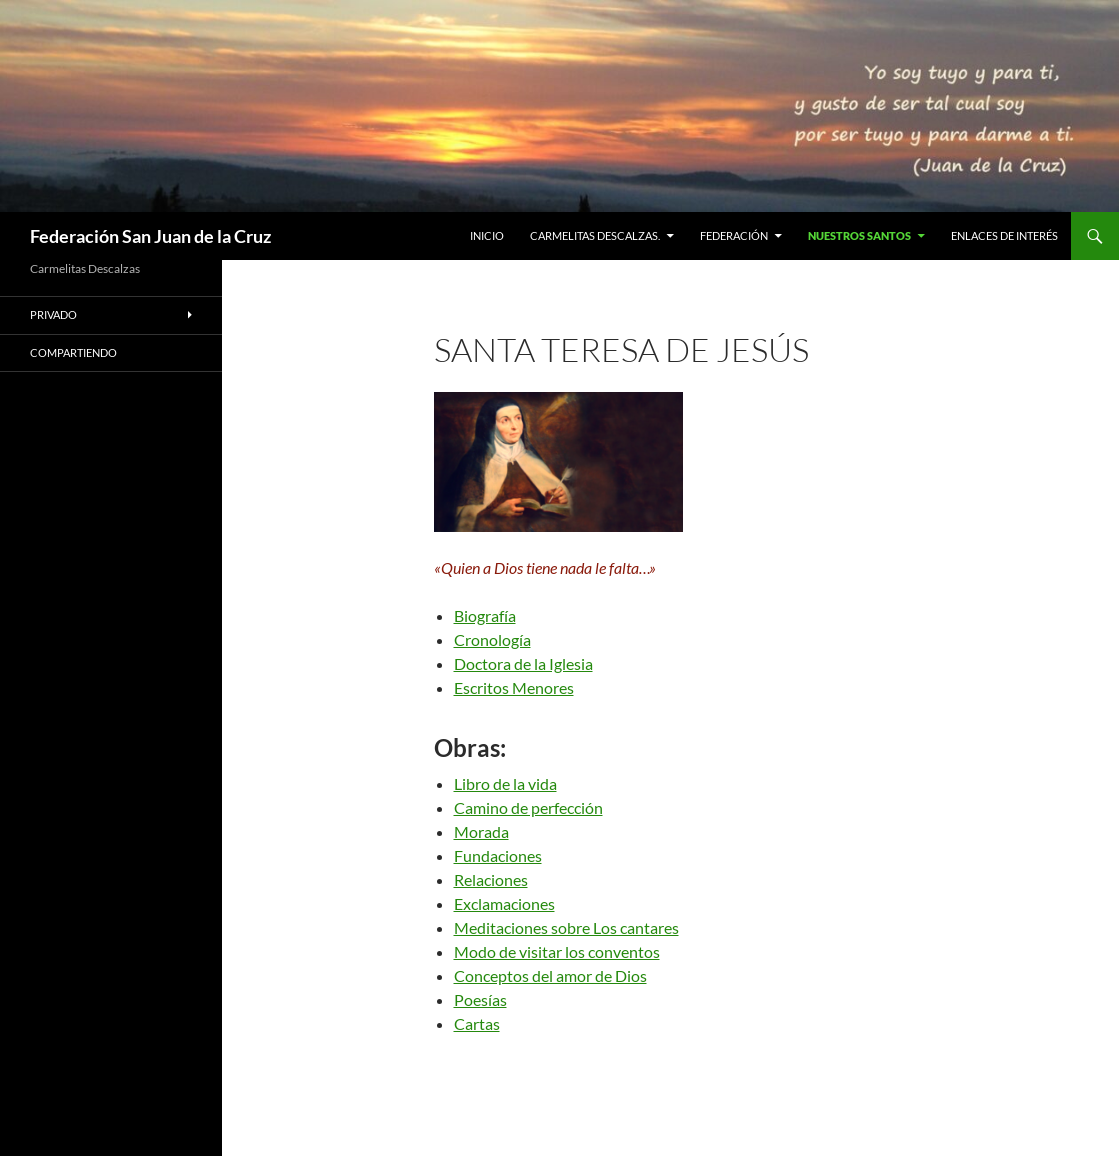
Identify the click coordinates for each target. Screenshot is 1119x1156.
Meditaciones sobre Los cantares (566, 927)
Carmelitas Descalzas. (595, 235)
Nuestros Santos (859, 235)
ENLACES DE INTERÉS (1004, 235)
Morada (481, 831)
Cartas (477, 1023)
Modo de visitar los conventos (557, 951)
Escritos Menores (514, 687)
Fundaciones (498, 855)
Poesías (480, 999)
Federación (734, 235)
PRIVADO (53, 314)
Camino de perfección (528, 807)
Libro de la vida (505, 783)
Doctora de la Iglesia (523, 663)
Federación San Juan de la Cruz (150, 236)
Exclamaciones (504, 903)
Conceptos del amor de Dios (550, 975)
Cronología (492, 639)
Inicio (487, 235)
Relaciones (491, 879)
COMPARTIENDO (73, 352)
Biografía (485, 615)
